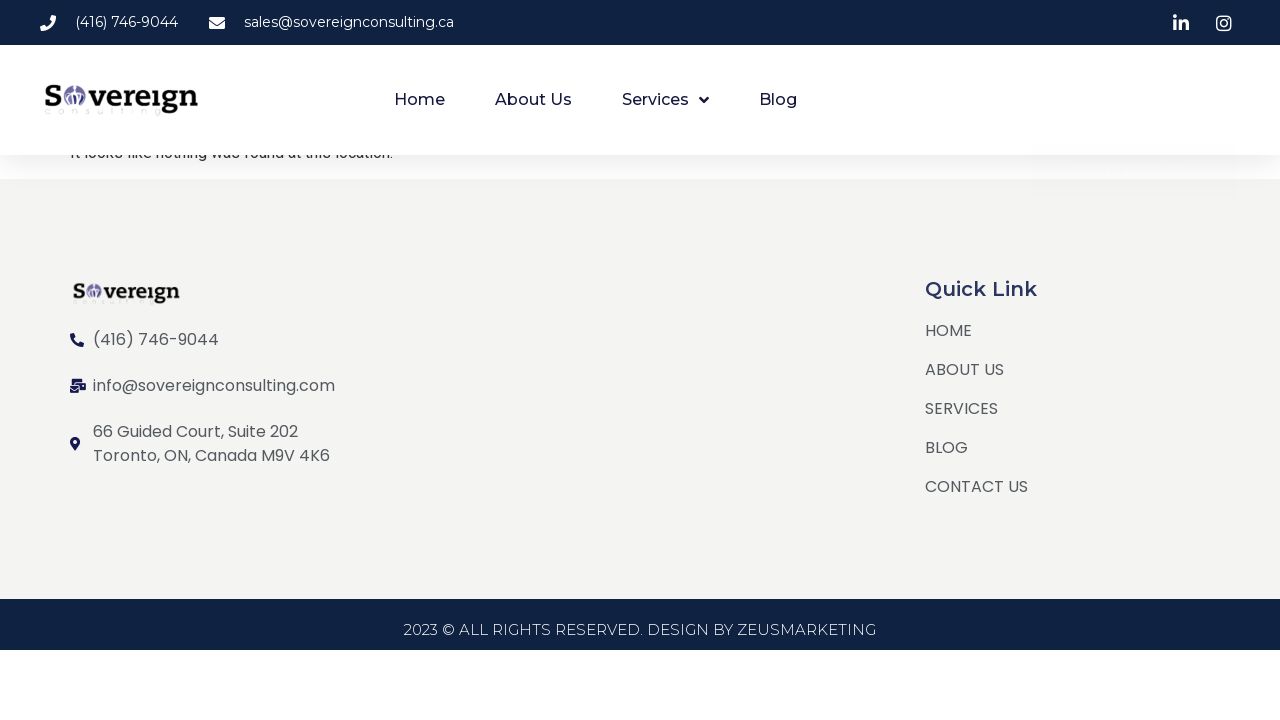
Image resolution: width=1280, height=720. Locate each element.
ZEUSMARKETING (806, 643)
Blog (778, 99)
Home (419, 99)
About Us (533, 99)
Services (665, 100)
